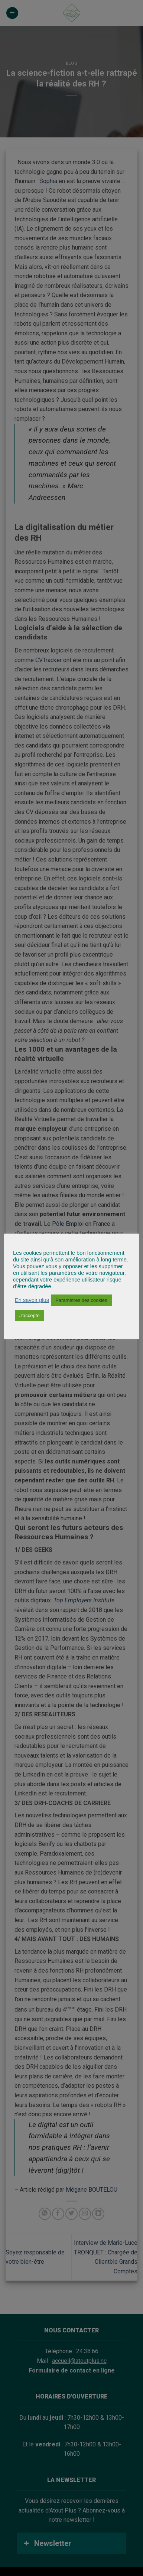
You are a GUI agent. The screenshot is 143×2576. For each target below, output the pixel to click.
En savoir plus (32, 1300)
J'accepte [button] (29, 1315)
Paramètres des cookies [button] (81, 1300)
